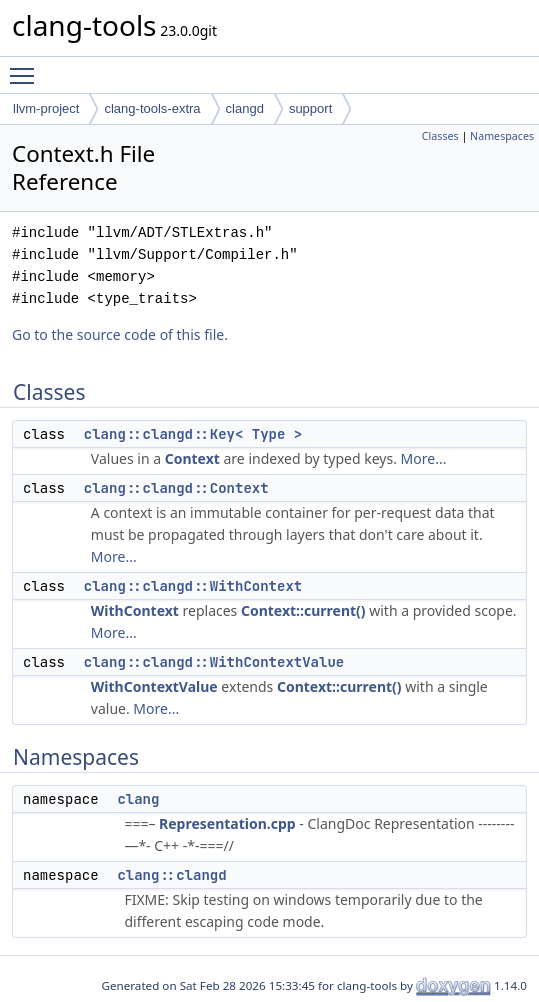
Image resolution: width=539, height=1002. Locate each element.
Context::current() (303, 610)
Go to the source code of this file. (120, 334)
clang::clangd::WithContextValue (214, 662)
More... (424, 458)
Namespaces (502, 136)
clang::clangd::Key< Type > (193, 434)
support (310, 108)
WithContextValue (154, 686)
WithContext (135, 610)
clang (138, 799)
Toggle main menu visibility (27, 67)
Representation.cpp (227, 823)
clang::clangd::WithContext (193, 586)
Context (192, 458)
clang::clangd (171, 875)
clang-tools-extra (152, 108)
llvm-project (46, 108)
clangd (245, 108)
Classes (440, 136)
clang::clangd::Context (176, 488)
